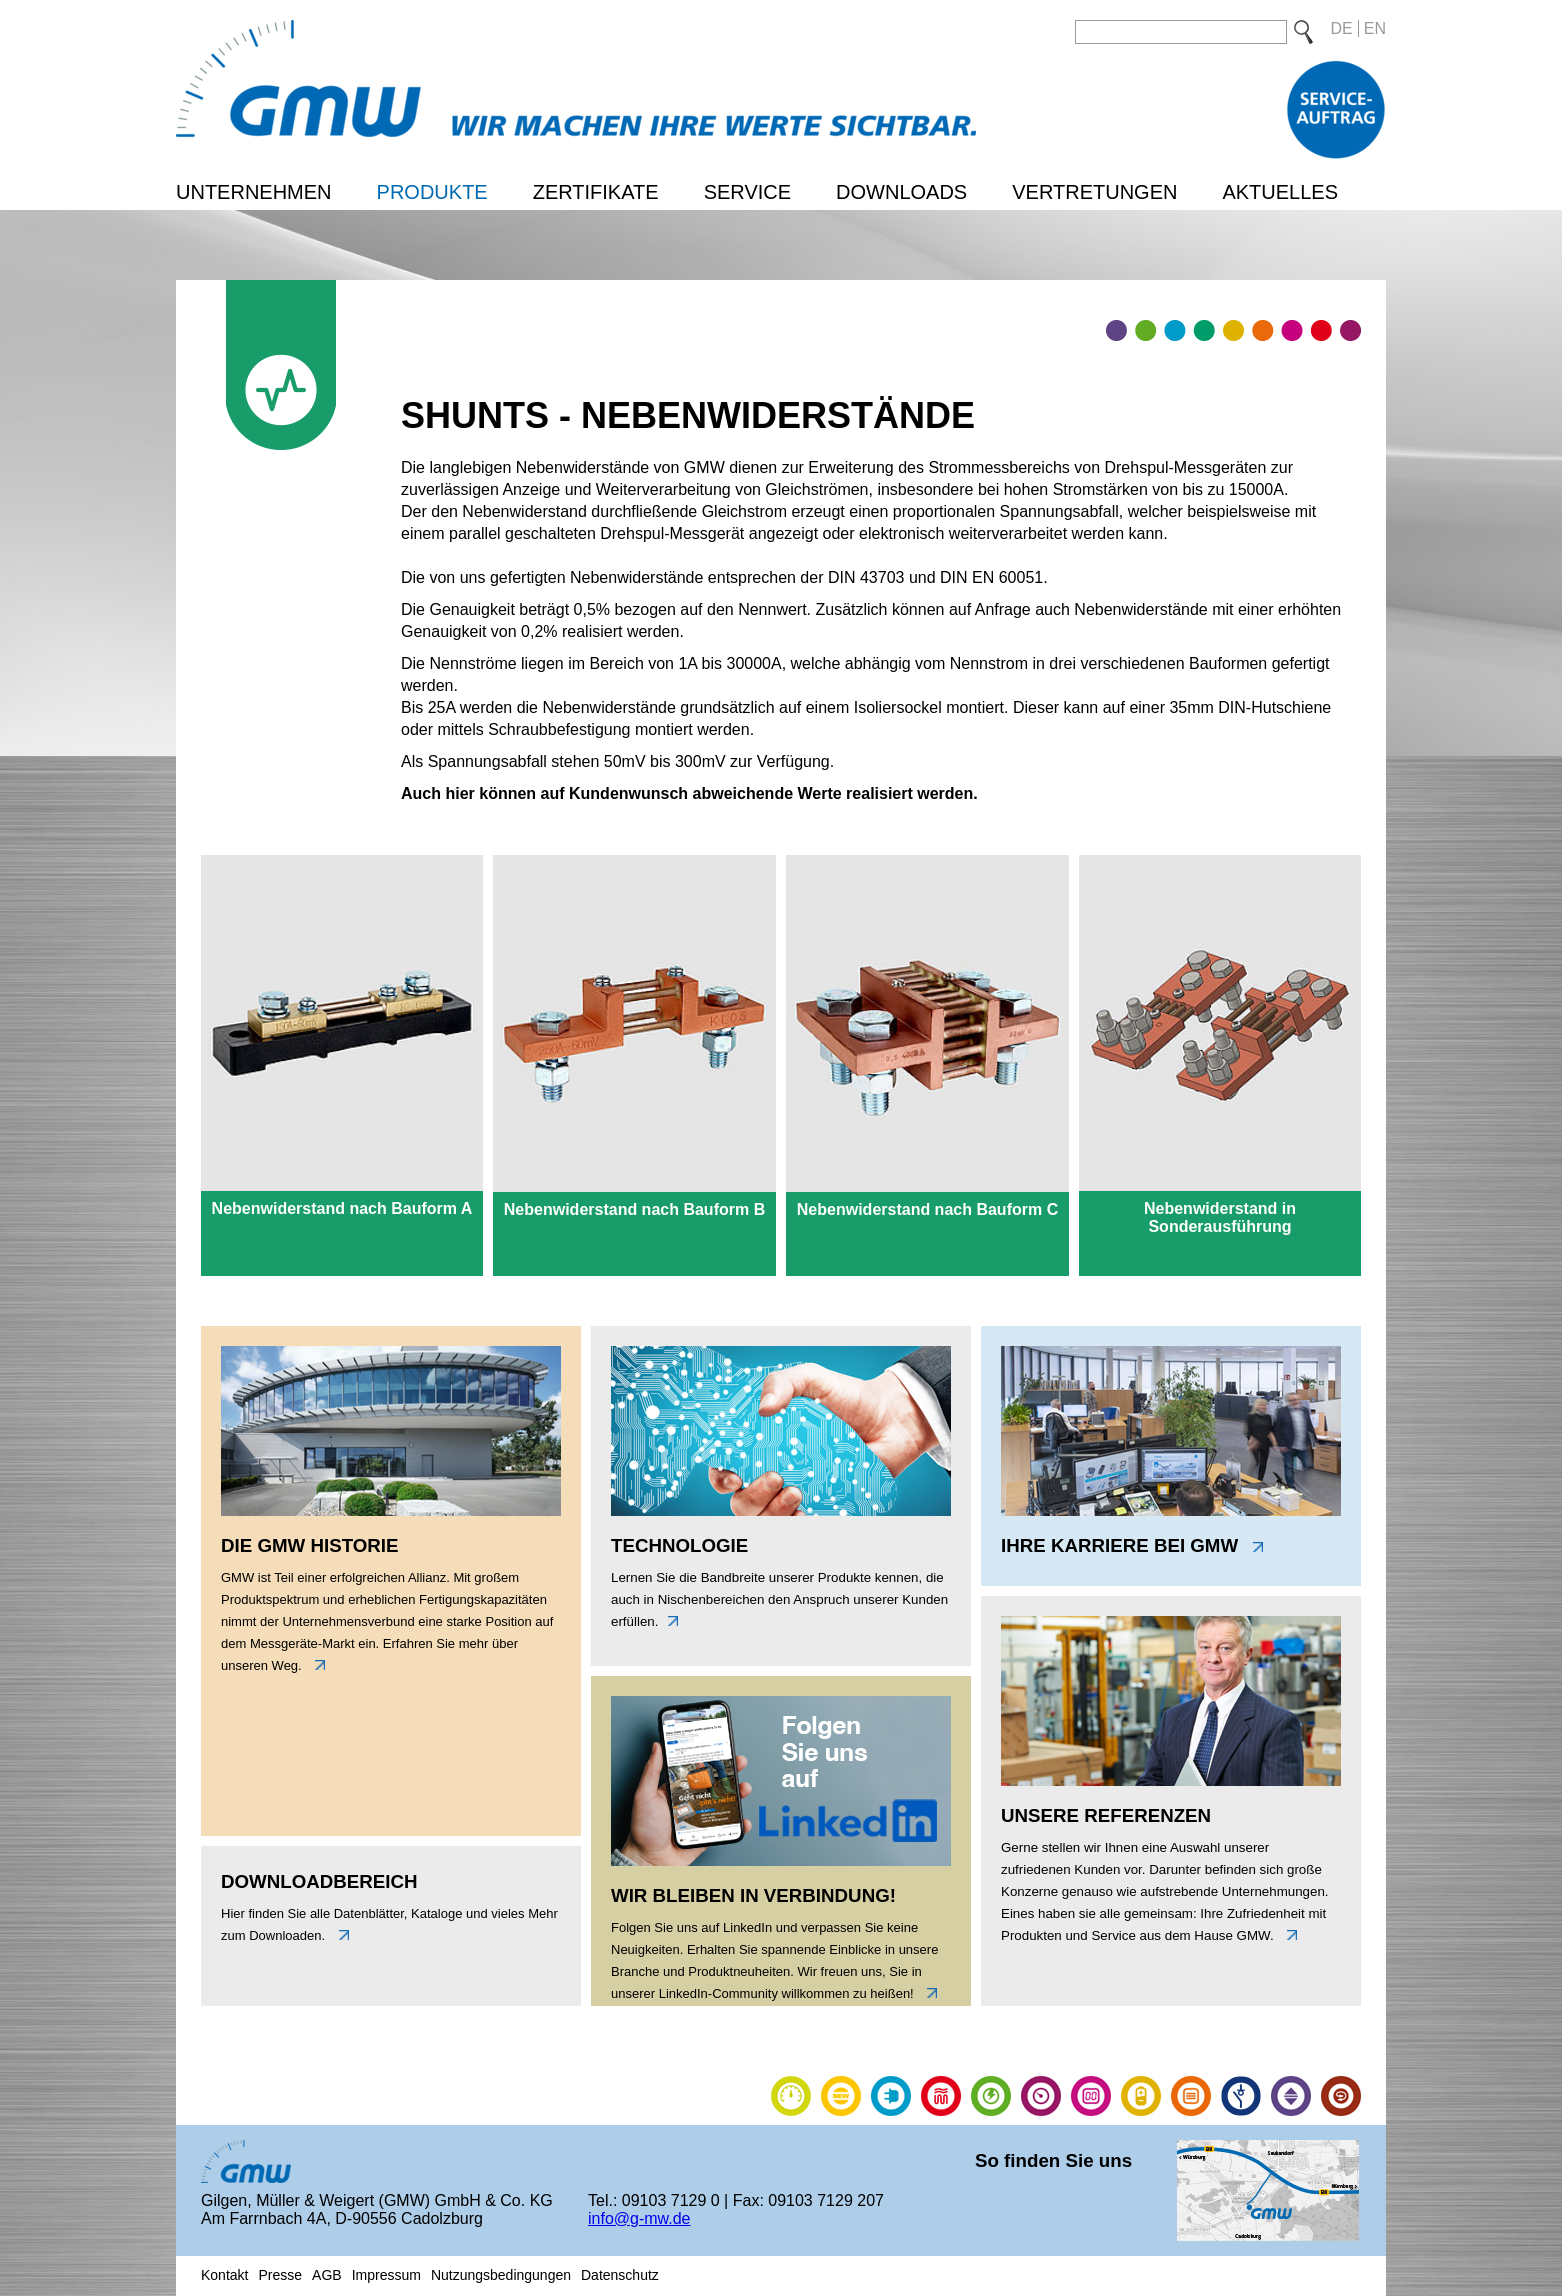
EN (1375, 28)
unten (339, 1935)
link (927, 1993)
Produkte (432, 192)
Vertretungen (1094, 192)
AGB (327, 2275)
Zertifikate (596, 192)
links (315, 1665)
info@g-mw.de (639, 2218)
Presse (280, 2275)
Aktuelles (1280, 192)
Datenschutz (620, 2275)
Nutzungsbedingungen (501, 2275)
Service (747, 192)
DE (1342, 28)
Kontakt (224, 2275)
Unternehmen (254, 192)
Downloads (901, 192)
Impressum (386, 2275)
